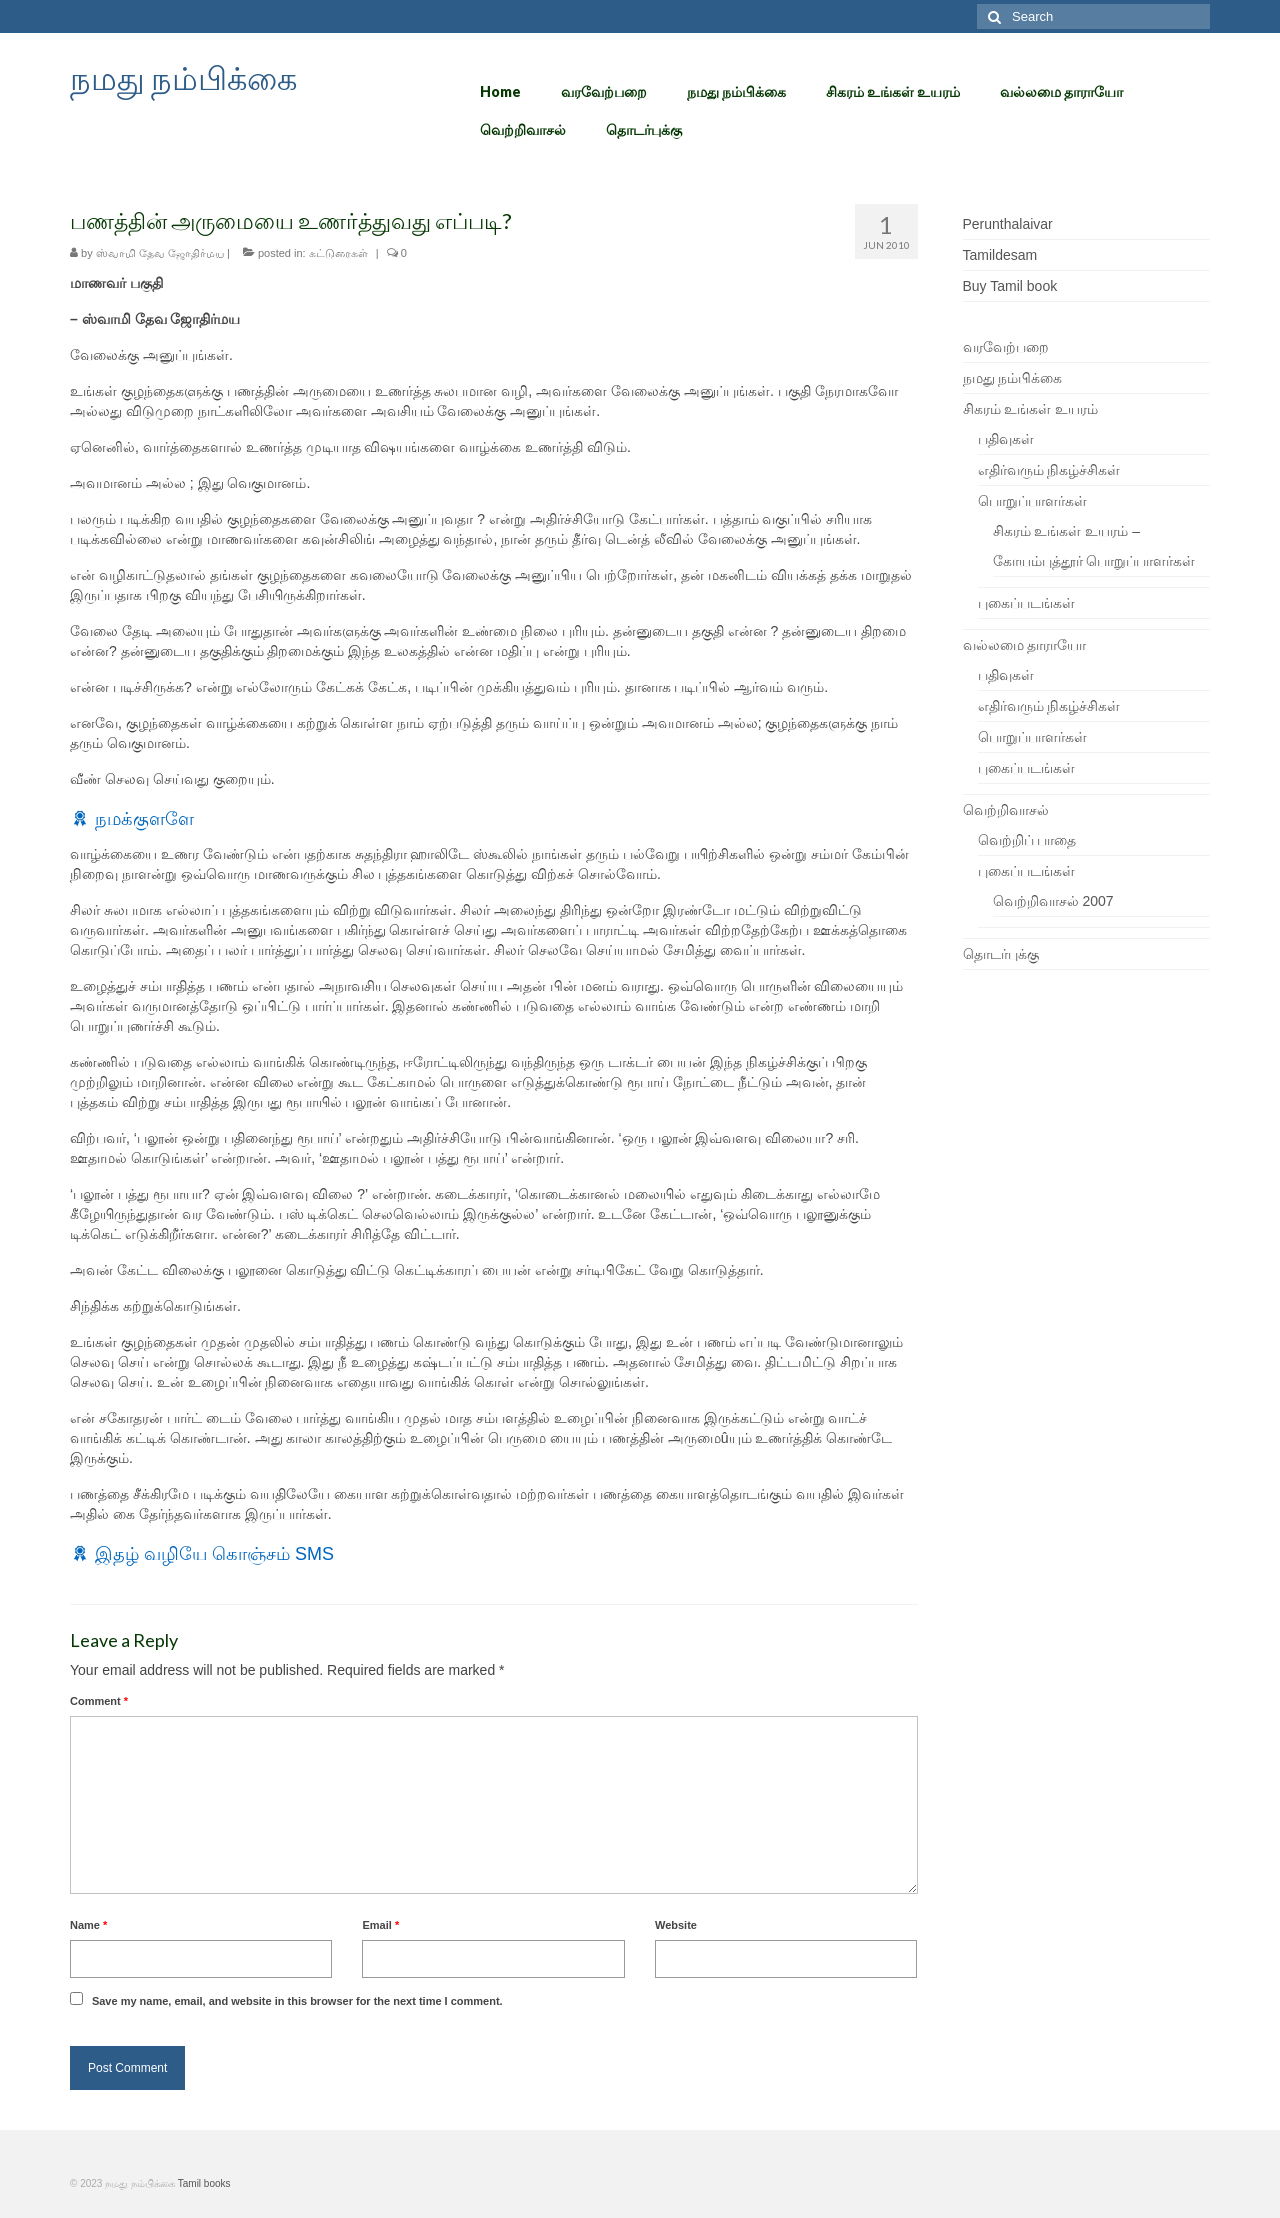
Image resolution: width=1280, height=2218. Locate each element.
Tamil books (204, 2183)
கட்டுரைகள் (338, 253)
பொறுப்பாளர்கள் (1032, 501)
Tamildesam (1000, 255)
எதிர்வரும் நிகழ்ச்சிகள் (1049, 470)
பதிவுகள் (1006, 439)
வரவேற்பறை (1006, 347)
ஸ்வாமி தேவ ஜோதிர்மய (160, 253)
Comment (99, 1701)
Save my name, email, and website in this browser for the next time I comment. (297, 2001)
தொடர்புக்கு (1001, 954)
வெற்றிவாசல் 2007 (1053, 901)
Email (380, 1925)
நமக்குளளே (144, 819)
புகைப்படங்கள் (1026, 603)
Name (88, 1925)
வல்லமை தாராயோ (1025, 645)
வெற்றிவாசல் (1006, 810)
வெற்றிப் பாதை (1027, 840)
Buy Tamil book (1010, 286)
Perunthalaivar (1008, 224)
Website (676, 1925)
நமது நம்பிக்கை (183, 77)
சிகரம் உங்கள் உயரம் (1031, 409)
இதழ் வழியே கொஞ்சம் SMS (214, 1554)
